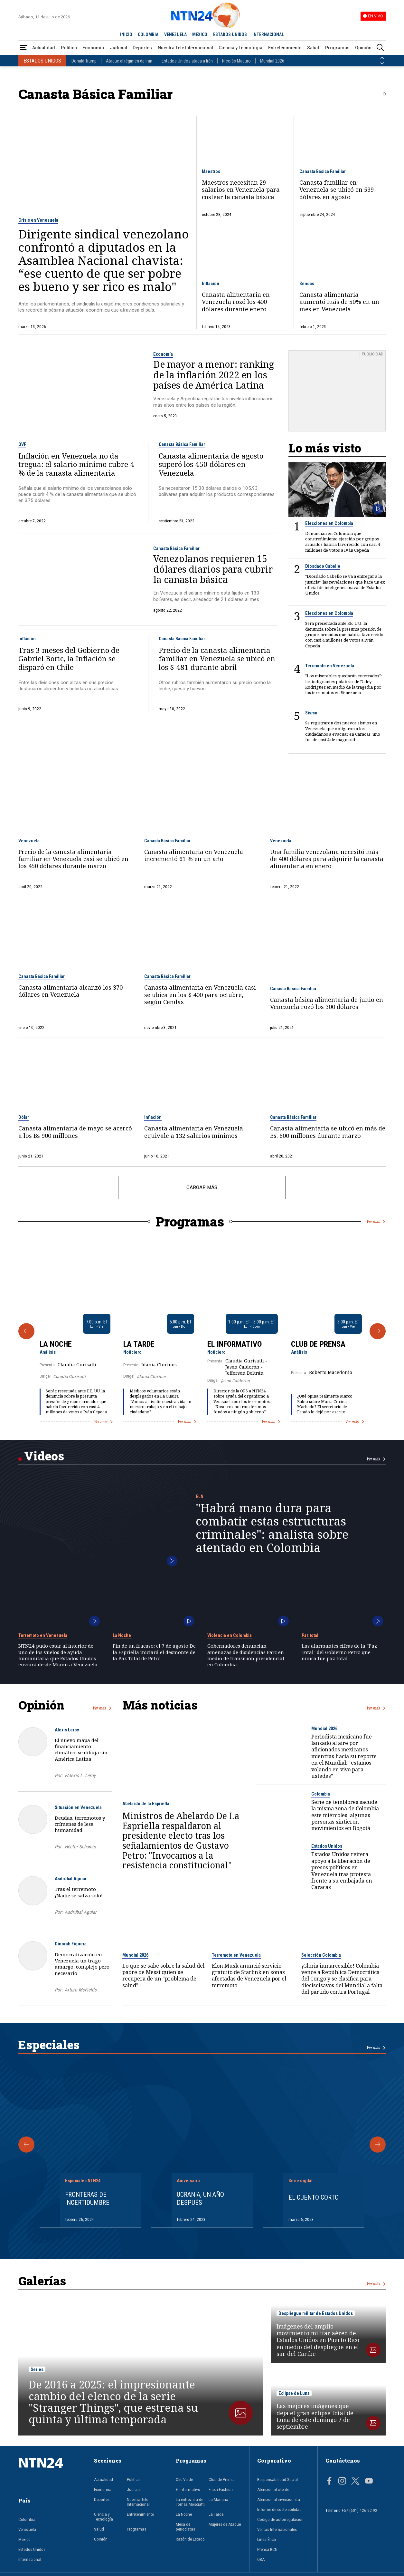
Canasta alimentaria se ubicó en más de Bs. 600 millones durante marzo (327, 1132)
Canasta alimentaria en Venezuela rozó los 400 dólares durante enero (236, 302)
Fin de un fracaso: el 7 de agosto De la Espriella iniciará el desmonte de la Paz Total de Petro (154, 1652)
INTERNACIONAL (268, 34)
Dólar (23, 1117)
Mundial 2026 (272, 60)
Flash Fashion (221, 2489)
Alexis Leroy (67, 1729)
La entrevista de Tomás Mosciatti (190, 2502)
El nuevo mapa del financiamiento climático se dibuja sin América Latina (81, 1749)
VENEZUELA (175, 34)
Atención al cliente (273, 2489)
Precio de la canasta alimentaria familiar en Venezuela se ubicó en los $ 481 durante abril (217, 659)
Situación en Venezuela (78, 1807)
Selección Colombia (321, 1955)
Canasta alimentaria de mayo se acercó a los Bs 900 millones (75, 1132)
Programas (337, 47)
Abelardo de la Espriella (145, 1803)
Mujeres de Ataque (225, 2524)
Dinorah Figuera (71, 1943)
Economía (93, 47)
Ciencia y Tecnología (240, 47)
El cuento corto (313, 2197)
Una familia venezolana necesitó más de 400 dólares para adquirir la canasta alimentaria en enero (326, 859)
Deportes (142, 47)
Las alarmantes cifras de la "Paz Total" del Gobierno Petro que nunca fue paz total (339, 1652)
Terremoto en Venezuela (329, 665)
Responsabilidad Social (277, 2479)
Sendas (306, 283)
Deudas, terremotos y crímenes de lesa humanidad (80, 1824)
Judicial (118, 47)
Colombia (320, 1793)
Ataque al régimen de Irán (129, 60)
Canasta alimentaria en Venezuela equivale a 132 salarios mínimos (193, 1132)
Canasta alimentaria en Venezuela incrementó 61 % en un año (193, 855)
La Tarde (139, 1344)
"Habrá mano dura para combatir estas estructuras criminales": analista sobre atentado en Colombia (272, 1527)
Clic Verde (184, 2479)
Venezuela (29, 840)
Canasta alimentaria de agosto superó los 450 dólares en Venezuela (211, 464)
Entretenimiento (285, 47)
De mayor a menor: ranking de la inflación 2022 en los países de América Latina (213, 375)
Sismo (311, 712)
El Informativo (234, 1344)
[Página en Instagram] (342, 2481)
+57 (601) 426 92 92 (359, 2510)
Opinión (363, 47)
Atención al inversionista (278, 2499)
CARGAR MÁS (201, 1187)
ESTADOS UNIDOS (230, 34)
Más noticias (159, 1705)
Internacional (29, 2559)
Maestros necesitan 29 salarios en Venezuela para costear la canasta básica (241, 189)
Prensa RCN (267, 2549)
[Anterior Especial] (26, 2144)
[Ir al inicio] (48, 2472)
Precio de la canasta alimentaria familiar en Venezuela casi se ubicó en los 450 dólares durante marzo (73, 859)
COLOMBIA (148, 34)
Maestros (211, 171)
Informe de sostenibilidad (279, 2509)
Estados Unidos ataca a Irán (187, 60)
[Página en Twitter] (355, 2481)
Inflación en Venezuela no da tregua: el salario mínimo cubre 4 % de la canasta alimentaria (76, 464)
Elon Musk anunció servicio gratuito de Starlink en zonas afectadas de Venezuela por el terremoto (249, 1975)
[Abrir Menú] (23, 48)
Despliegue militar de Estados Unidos (315, 2313)
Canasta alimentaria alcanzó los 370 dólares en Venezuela (70, 991)
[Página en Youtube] (369, 2481)
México (24, 2539)
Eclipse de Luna (294, 2393)
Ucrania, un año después (200, 2198)
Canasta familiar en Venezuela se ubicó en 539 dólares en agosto (336, 189)
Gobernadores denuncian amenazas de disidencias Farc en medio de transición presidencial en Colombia (245, 1655)
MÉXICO (199, 34)
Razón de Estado (190, 2539)
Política (69, 47)
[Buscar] (380, 48)
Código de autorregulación (280, 2519)
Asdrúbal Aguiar (71, 1878)
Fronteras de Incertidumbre (87, 2198)
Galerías (42, 2281)
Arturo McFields (81, 1990)
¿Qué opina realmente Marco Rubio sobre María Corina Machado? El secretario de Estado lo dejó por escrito (324, 1404)
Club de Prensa (318, 1344)
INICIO (126, 34)
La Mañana (218, 2499)
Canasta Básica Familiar (322, 171)
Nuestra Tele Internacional (185, 47)
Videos (44, 1456)
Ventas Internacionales (277, 2529)
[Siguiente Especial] (378, 2144)
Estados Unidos (326, 1846)
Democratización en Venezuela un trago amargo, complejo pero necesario (82, 1963)
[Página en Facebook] (329, 2481)
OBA (261, 2559)
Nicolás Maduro (236, 60)
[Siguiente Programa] (378, 1331)
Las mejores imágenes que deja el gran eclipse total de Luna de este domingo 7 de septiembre (315, 2416)
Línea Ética (266, 2539)
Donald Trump (84, 60)
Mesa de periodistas (185, 2527)
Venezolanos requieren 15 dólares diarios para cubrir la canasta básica (213, 569)
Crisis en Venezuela (38, 220)
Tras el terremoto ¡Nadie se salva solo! (79, 1892)
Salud (313, 47)
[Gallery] (202, 1331)
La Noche (56, 1344)
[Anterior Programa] (26, 1331)
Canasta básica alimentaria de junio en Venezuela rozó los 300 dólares (326, 1003)
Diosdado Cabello (322, 566)
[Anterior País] (382, 58)
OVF (22, 444)
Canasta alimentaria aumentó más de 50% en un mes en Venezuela (339, 302)
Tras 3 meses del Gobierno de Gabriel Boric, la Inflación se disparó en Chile (68, 659)
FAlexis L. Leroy (80, 1775)
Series (37, 2369)
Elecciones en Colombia (329, 523)
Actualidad (43, 47)
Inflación (210, 283)
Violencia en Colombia (229, 1635)
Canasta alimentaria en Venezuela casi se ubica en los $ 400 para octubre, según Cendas (200, 994)
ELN (199, 1496)
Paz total (310, 1635)
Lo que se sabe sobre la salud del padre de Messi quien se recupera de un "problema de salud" (163, 1975)
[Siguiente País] (382, 63)
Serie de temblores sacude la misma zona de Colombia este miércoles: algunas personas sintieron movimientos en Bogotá (345, 1815)
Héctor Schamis (80, 1847)
